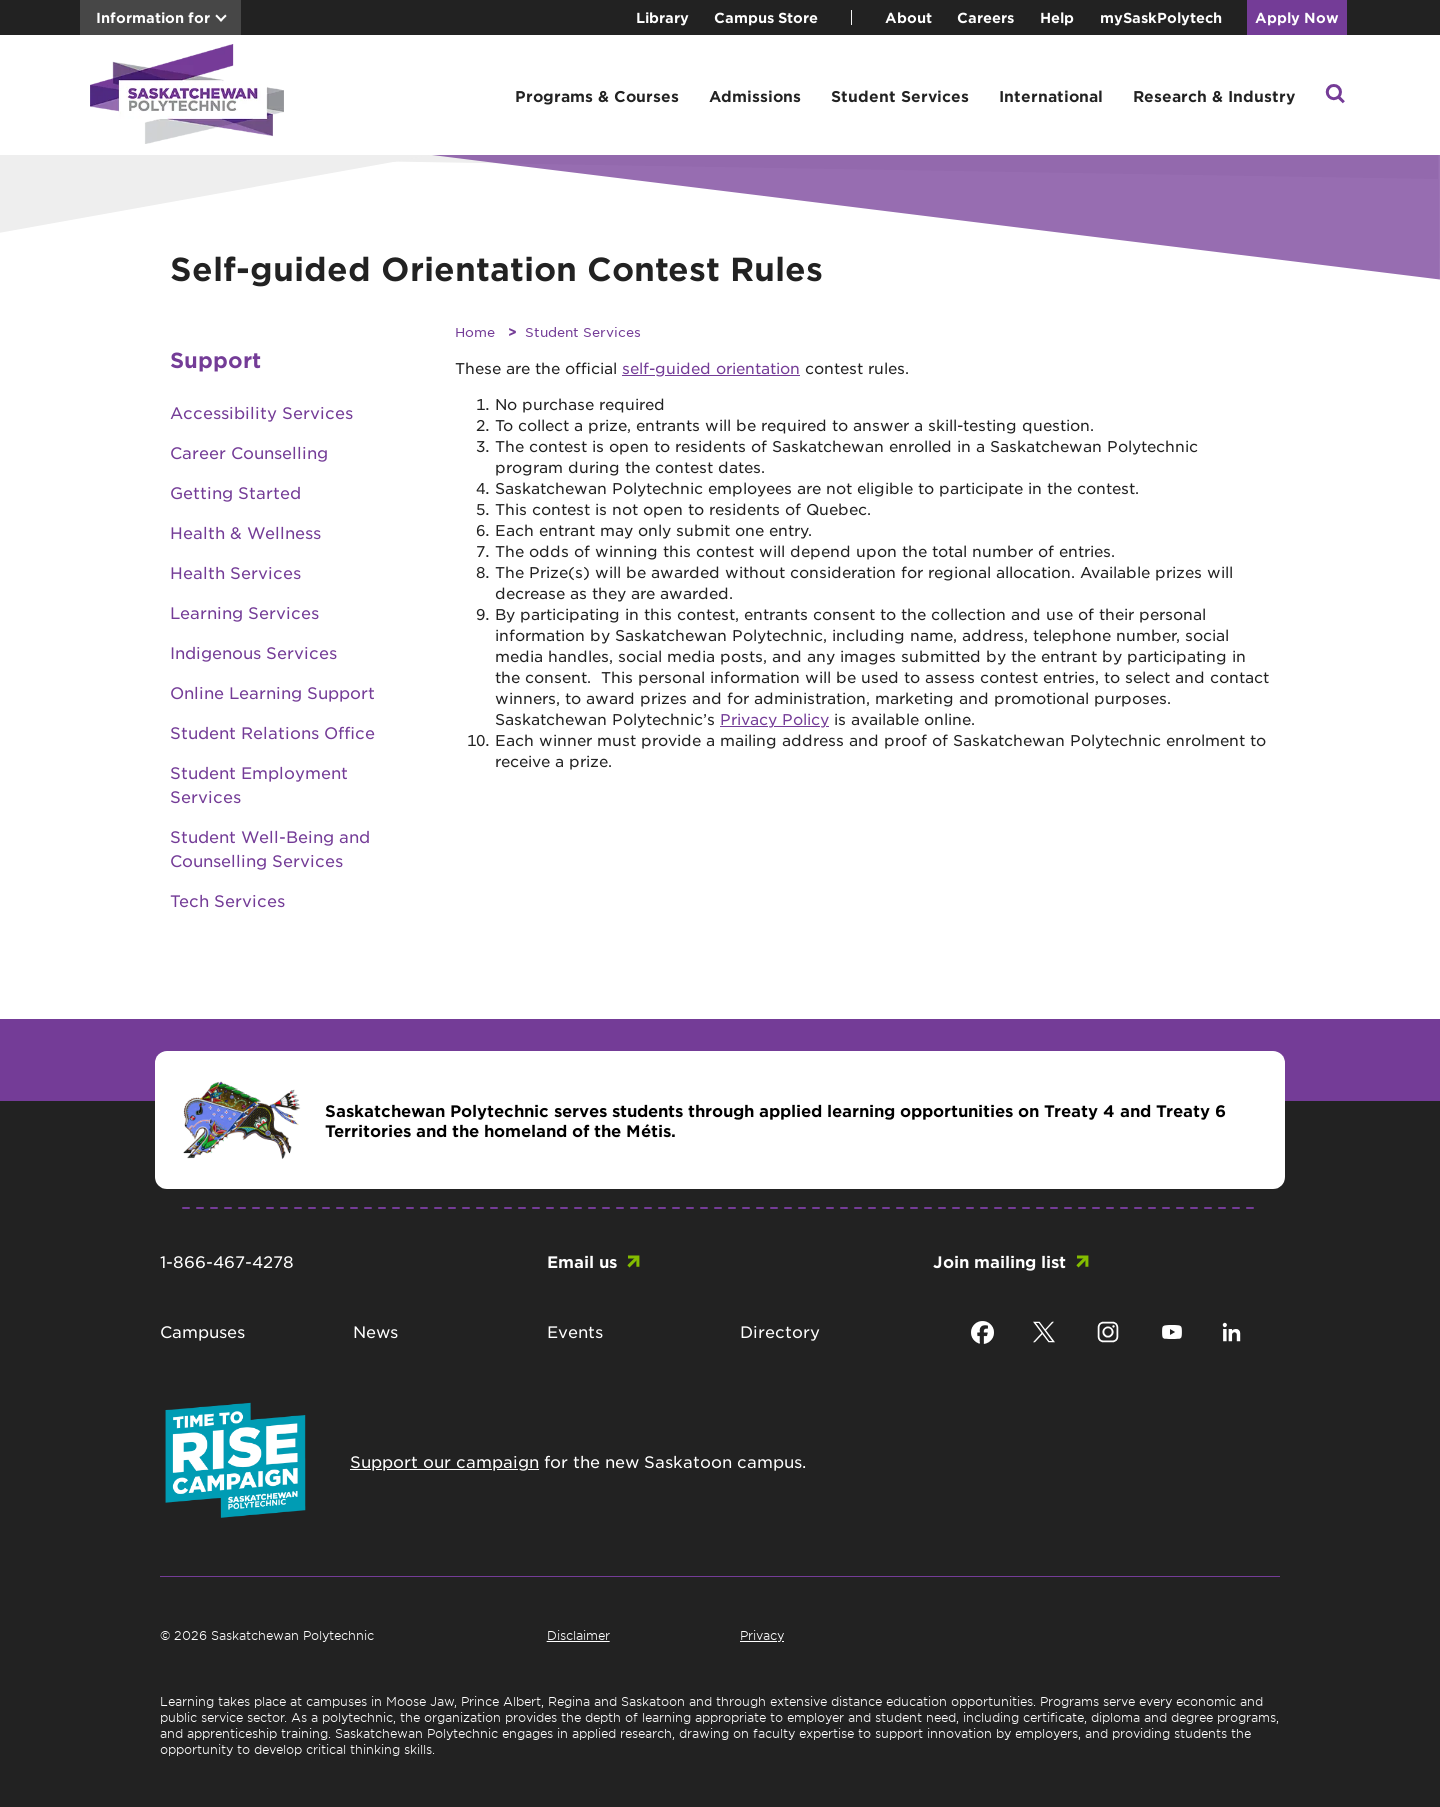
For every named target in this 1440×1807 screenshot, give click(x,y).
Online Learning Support (272, 692)
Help (1057, 17)
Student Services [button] (900, 95)
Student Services (583, 331)
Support (215, 359)
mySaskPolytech (1161, 17)
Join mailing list (999, 1261)
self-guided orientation (711, 367)
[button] (1335, 95)
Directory (780, 1331)
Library (662, 17)
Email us (582, 1261)
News (375, 1331)
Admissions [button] (755, 95)
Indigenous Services (253, 652)
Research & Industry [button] (1214, 95)
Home (475, 331)
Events (575, 1331)
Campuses (202, 1331)
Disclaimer (578, 1635)
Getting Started (235, 492)
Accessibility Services (261, 412)
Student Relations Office (272, 732)
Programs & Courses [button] (597, 95)
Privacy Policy (774, 718)
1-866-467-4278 (227, 1261)
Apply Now (1297, 17)
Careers (985, 17)
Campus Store (766, 17)
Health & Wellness (245, 532)
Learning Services (244, 612)
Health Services (235, 572)
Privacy (762, 1635)
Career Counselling (249, 452)
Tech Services (227, 900)
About (908, 17)
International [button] (1051, 95)
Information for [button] (153, 17)
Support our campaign (444, 1461)
